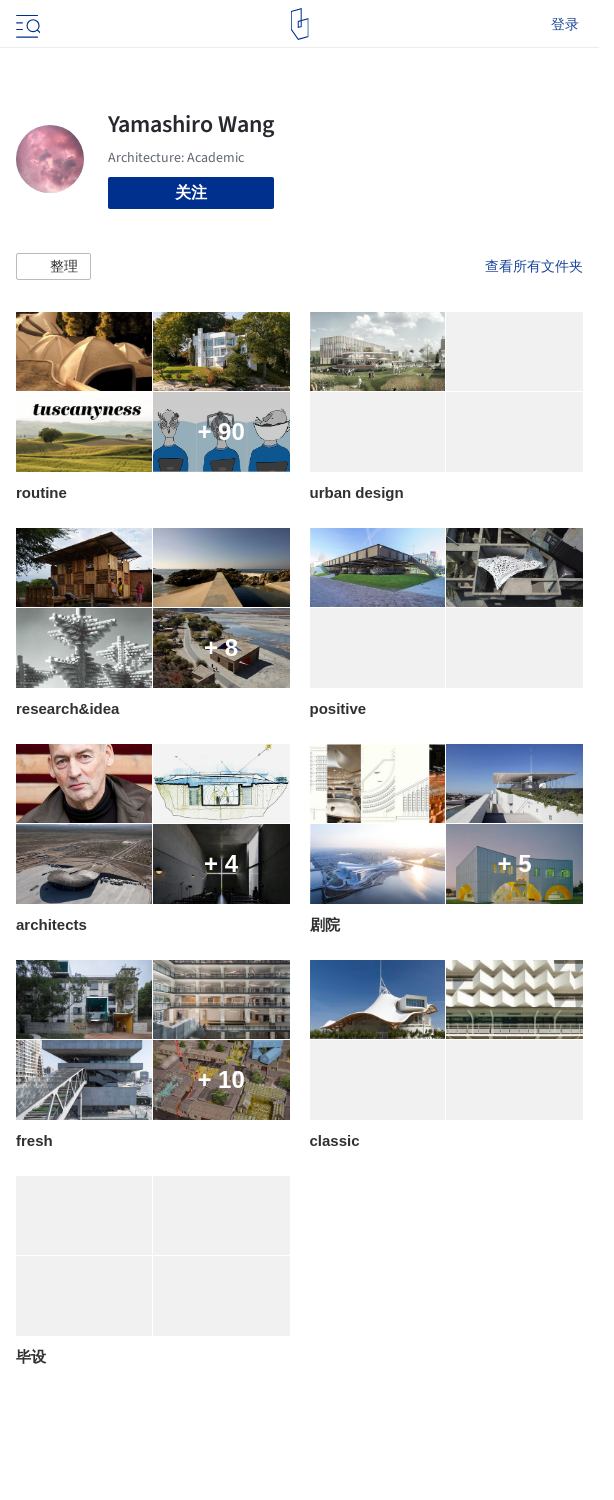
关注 (191, 192)
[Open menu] (26, 24)
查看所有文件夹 (534, 266)
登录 (565, 24)
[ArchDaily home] (299, 24)
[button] (53, 267)
